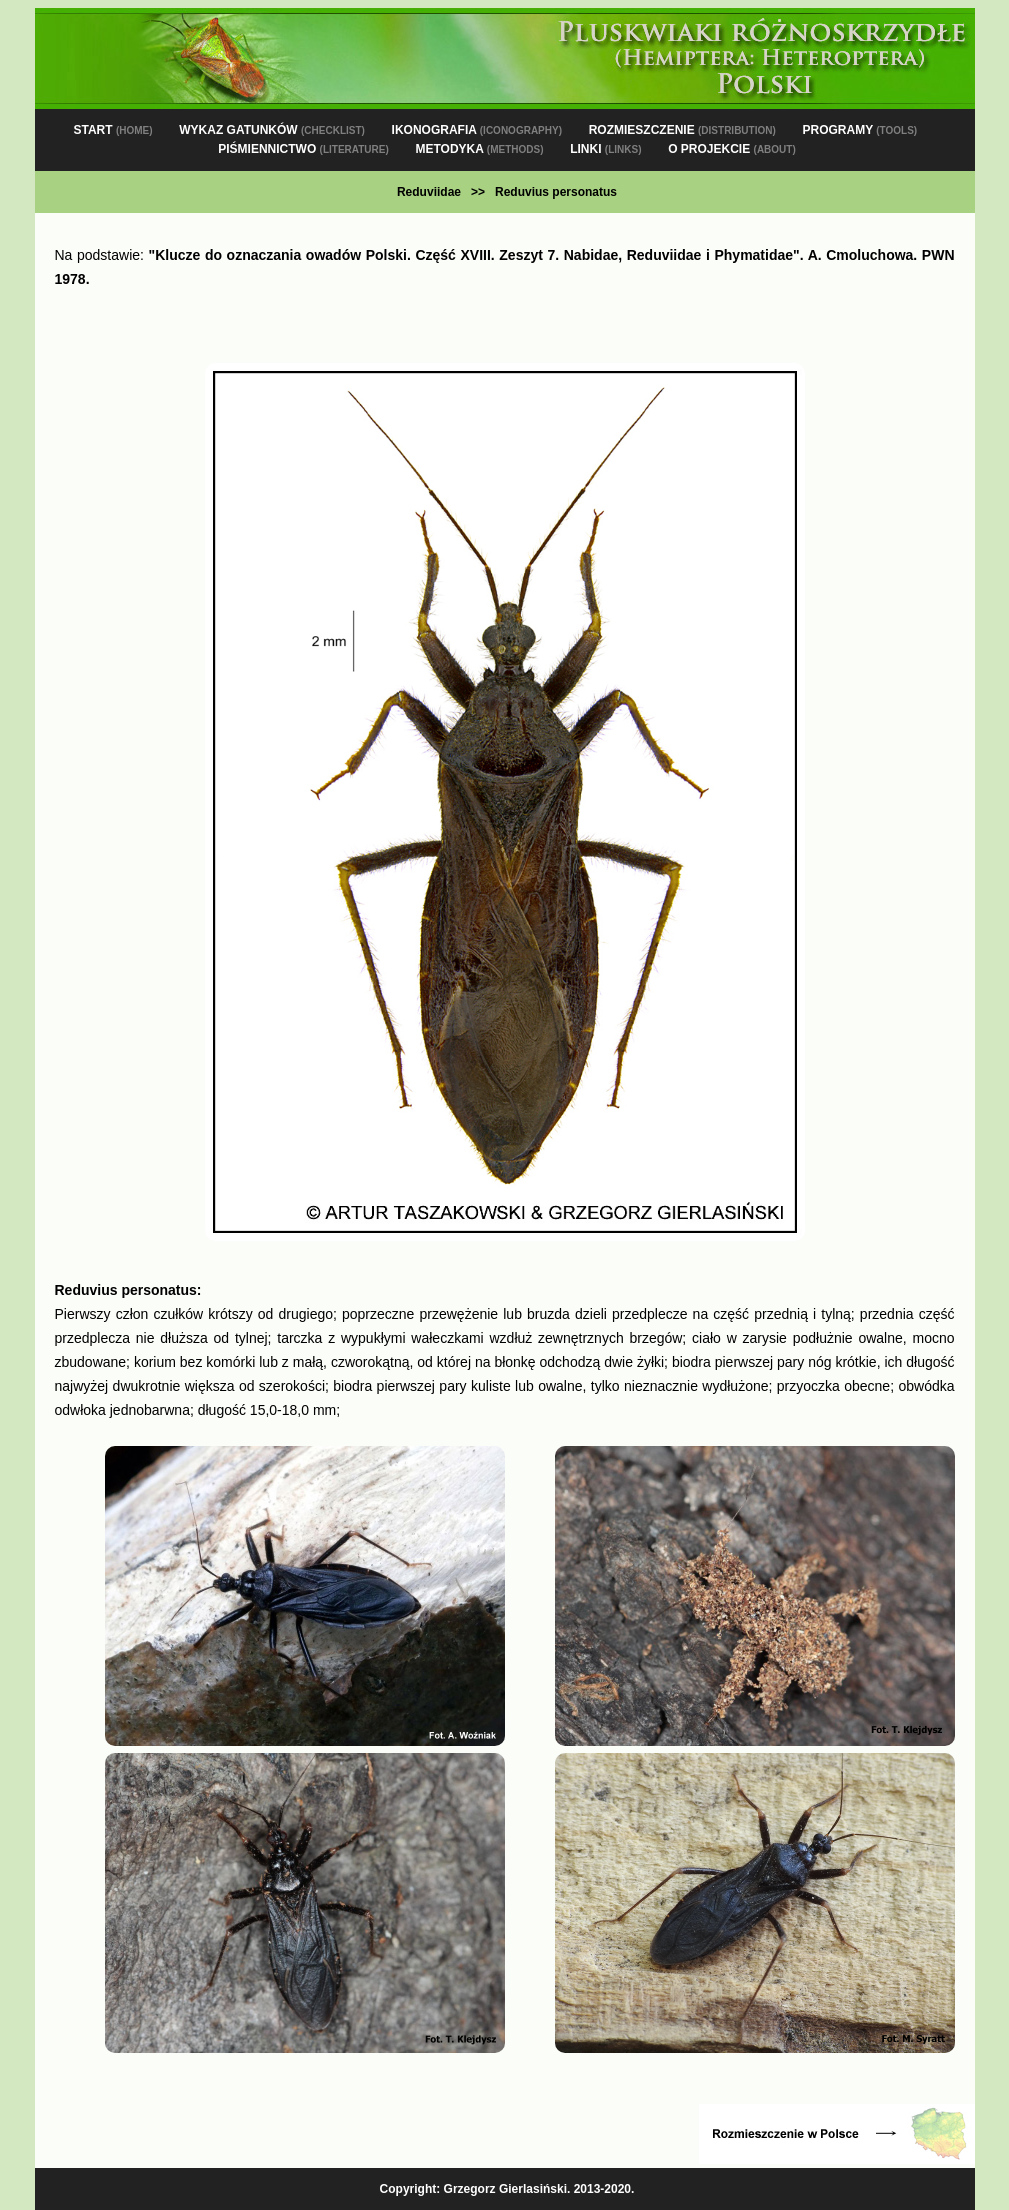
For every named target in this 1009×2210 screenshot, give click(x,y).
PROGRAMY (859, 130)
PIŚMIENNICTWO (303, 149)
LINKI (605, 149)
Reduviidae (429, 192)
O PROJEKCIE (732, 149)
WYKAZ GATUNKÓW (272, 130)
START (112, 130)
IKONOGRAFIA (477, 130)
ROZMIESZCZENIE (682, 130)
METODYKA (479, 149)
